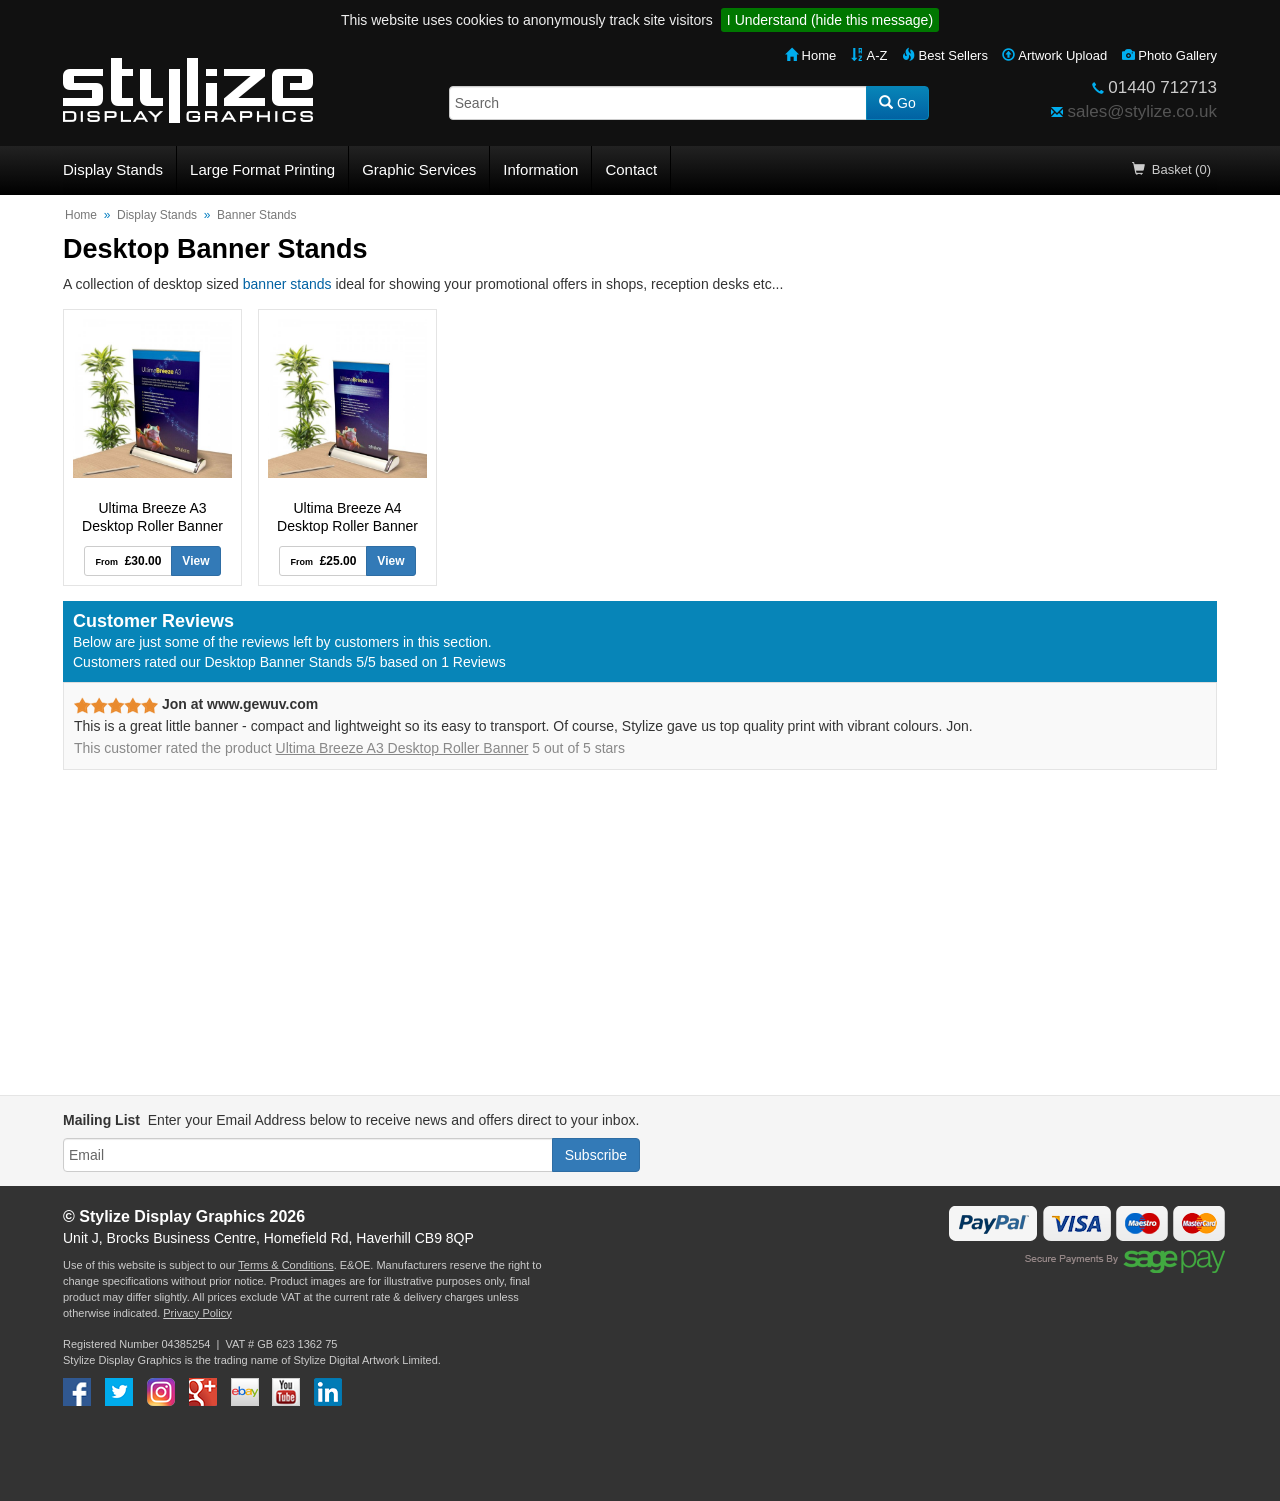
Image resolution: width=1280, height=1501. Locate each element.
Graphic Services (419, 169)
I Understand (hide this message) (830, 20)
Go (897, 103)
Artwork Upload (1054, 55)
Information (540, 169)
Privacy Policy (197, 1313)
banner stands (287, 284)
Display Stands (113, 169)
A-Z (869, 55)
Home (810, 55)
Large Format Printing (262, 169)
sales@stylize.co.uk (1142, 111)
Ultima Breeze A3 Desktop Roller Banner (402, 748)
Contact (631, 169)
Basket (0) (1171, 169)
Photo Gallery (1169, 55)
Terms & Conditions (285, 1265)
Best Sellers (945, 55)
